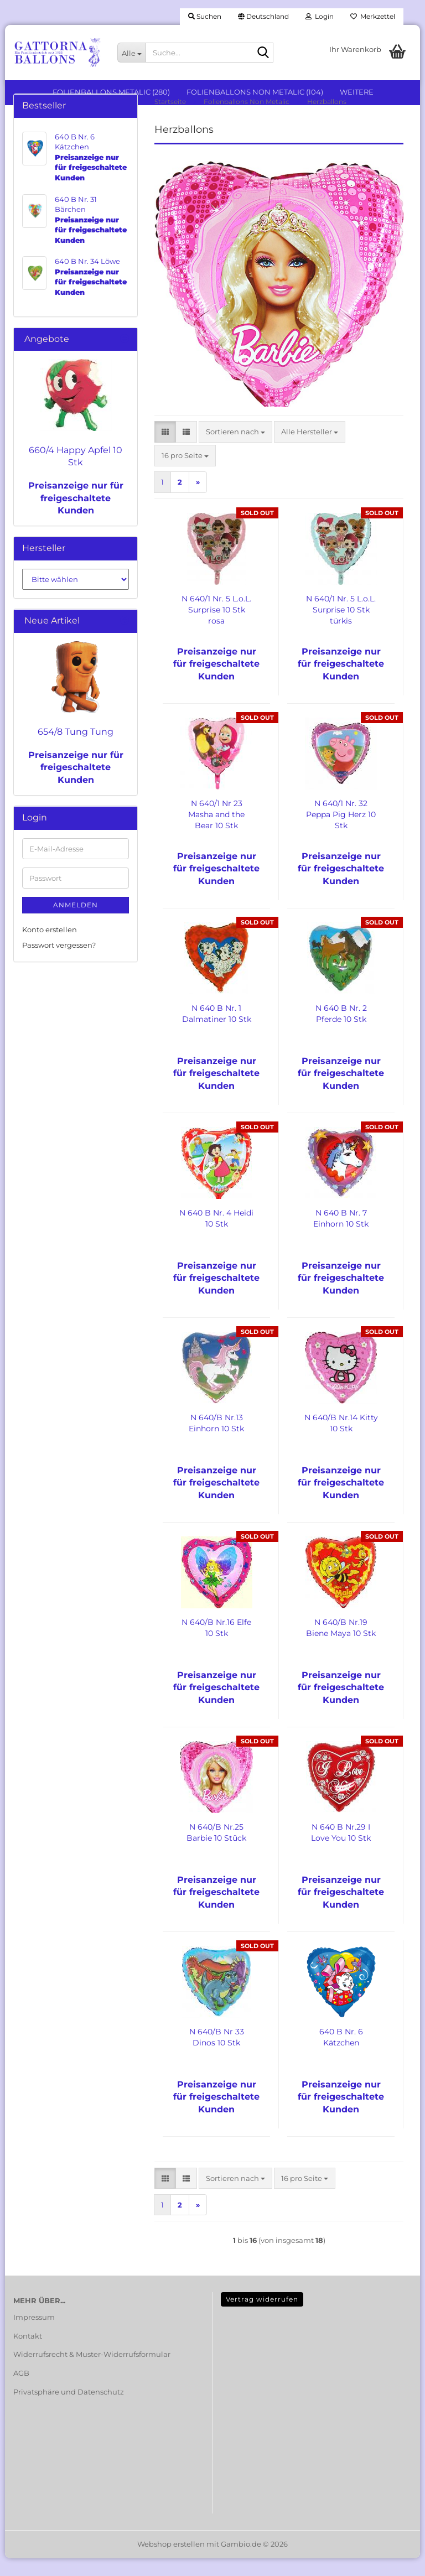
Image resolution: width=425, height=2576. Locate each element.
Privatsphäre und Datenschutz (68, 2408)
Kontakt (27, 2353)
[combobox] (235, 449)
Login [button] (319, 16)
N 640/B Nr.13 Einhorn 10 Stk (216, 1440)
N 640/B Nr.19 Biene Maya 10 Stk (341, 1644)
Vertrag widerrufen (262, 2317)
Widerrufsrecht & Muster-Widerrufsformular (91, 2371)
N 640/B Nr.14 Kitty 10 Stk (341, 1440)
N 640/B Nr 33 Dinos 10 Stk (216, 2054)
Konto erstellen (49, 946)
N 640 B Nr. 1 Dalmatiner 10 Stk (216, 1030)
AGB (21, 2390)
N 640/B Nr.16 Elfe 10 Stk (216, 1644)
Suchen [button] (204, 16)
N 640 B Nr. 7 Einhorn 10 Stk (341, 1235)
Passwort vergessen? (59, 962)
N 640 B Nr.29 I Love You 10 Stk (341, 1849)
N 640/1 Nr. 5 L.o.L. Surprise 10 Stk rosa (216, 627)
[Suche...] (131, 53)
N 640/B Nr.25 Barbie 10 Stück (216, 1849)
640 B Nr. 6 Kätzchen (341, 2054)
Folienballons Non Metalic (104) (254, 91)
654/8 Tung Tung (75, 749)
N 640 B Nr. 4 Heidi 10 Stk (216, 1235)
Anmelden (75, 922)
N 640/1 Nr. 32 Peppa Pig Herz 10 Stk (341, 832)
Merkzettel (372, 16)
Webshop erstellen (171, 2561)
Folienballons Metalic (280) (111, 91)
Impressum (34, 2334)
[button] (263, 16)
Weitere (357, 91)
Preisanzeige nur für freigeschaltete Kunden (75, 515)
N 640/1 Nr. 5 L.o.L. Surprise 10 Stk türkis (341, 627)
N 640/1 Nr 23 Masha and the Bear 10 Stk (216, 832)
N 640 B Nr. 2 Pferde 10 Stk (341, 1030)
